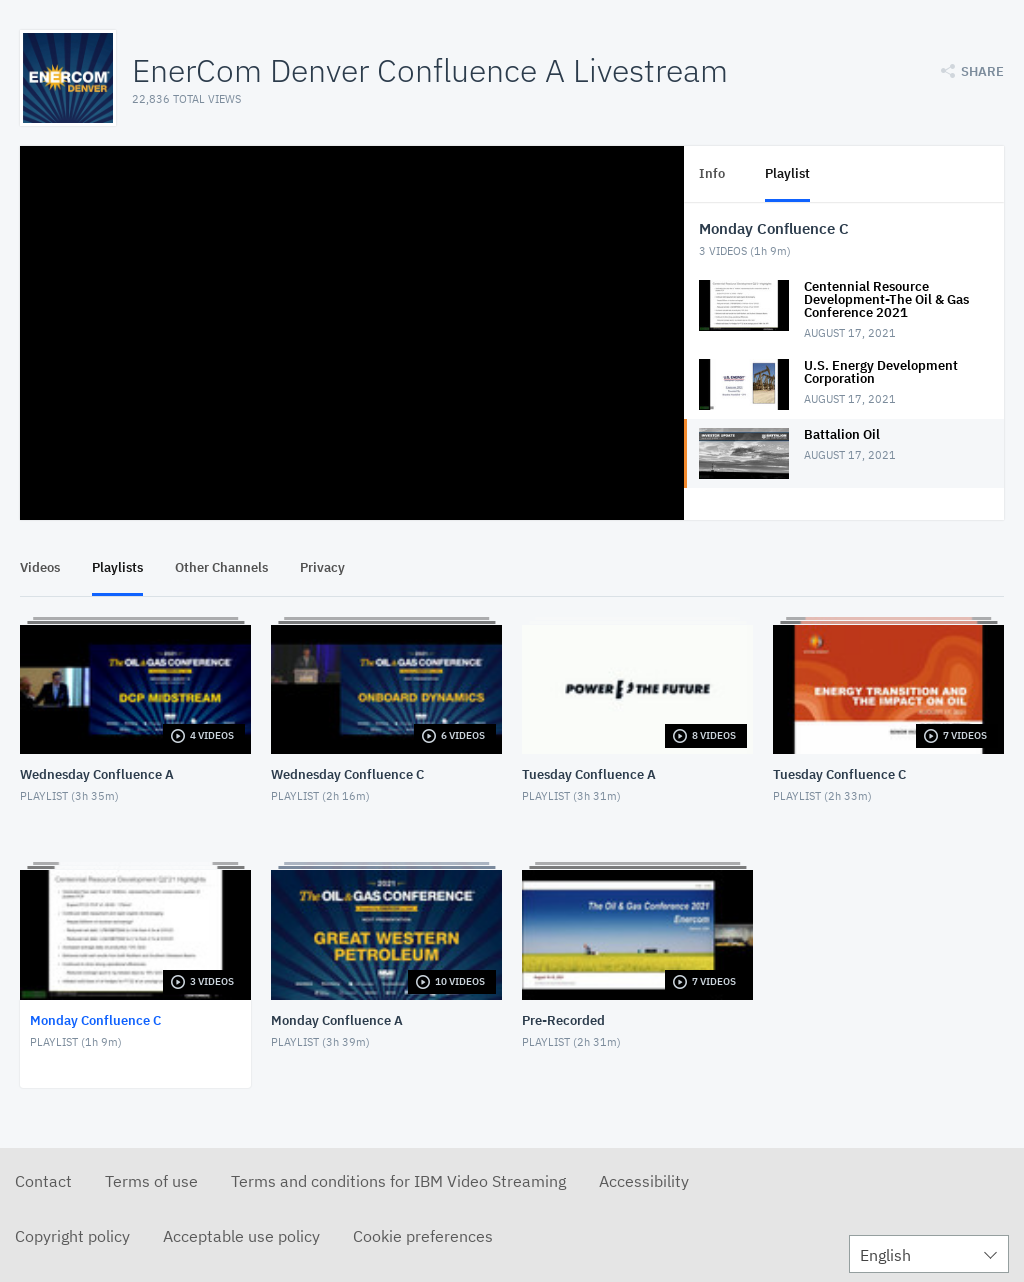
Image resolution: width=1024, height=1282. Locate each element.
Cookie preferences (423, 1236)
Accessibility (644, 1181)
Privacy (322, 567)
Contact (43, 1181)
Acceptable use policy (241, 1236)
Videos (40, 567)
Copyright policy (72, 1236)
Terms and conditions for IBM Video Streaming (398, 1181)
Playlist (787, 173)
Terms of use (151, 1181)
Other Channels (221, 567)
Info (712, 173)
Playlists (117, 567)
